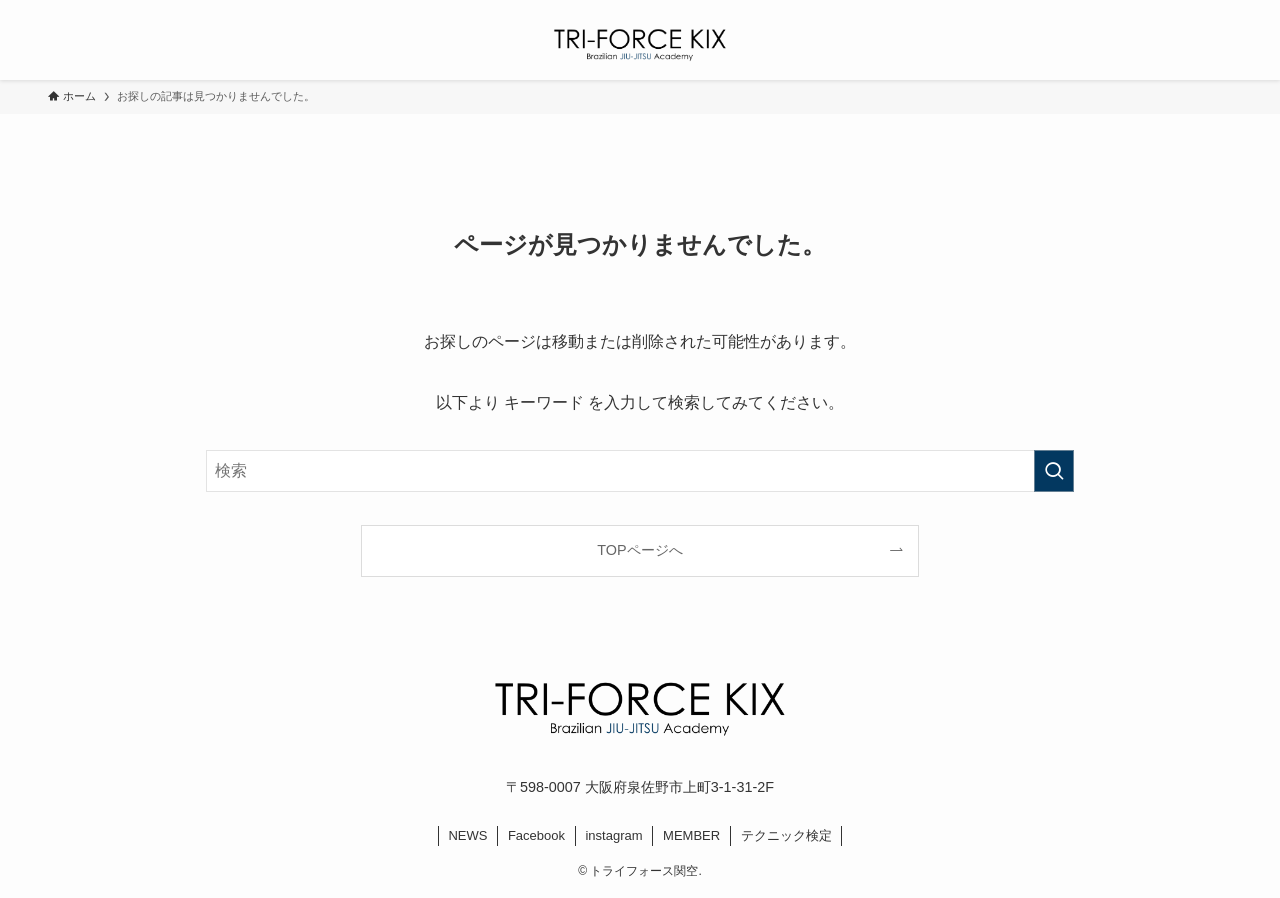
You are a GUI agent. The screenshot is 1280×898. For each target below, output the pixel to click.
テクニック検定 (786, 835)
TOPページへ (639, 550)
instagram (613, 835)
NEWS (467, 835)
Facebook (536, 835)
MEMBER (691, 835)
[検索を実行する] (1054, 471)
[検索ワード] (640, 471)
